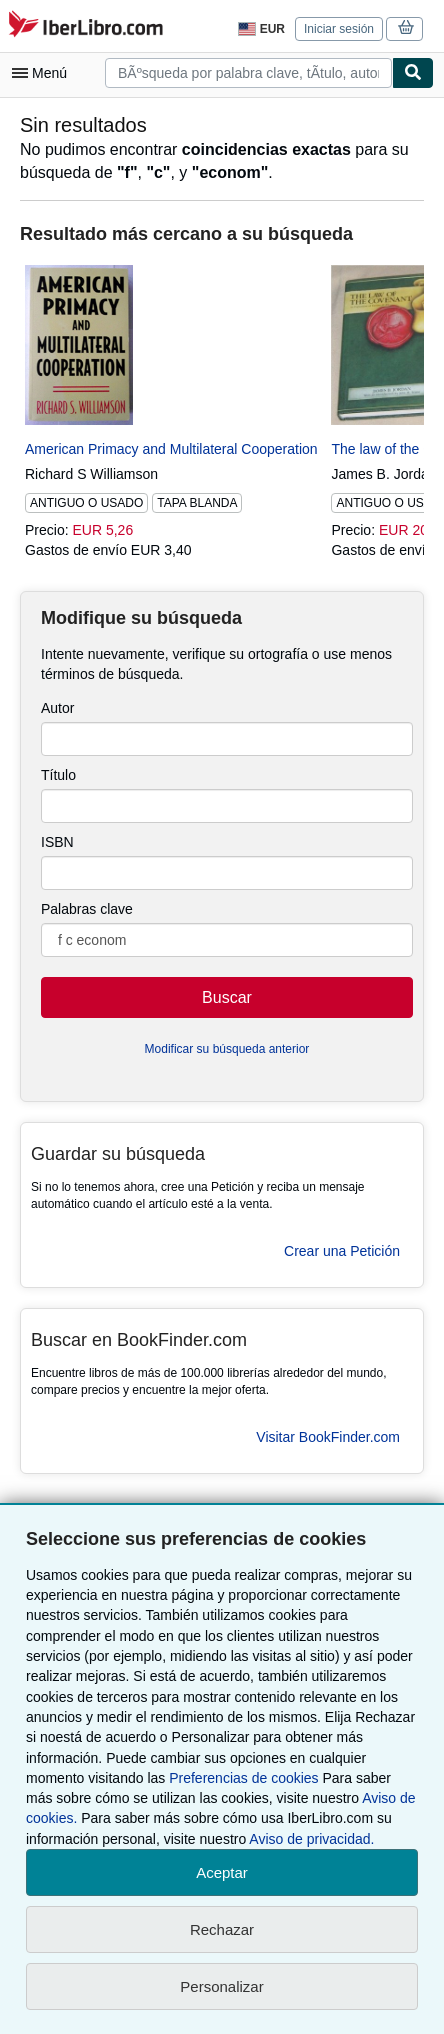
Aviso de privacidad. (311, 1839)
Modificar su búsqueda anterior (227, 1049)
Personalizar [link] (221, 1986)
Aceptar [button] (222, 1872)
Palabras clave (87, 909)
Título (58, 775)
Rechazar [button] (222, 1929)
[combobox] (248, 73)
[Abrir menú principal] (44, 73)
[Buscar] (413, 73)
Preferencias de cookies (243, 1778)
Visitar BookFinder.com (328, 1437)
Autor (57, 708)
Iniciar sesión (339, 29)
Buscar (227, 997)
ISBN (57, 842)
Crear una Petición (342, 1251)
